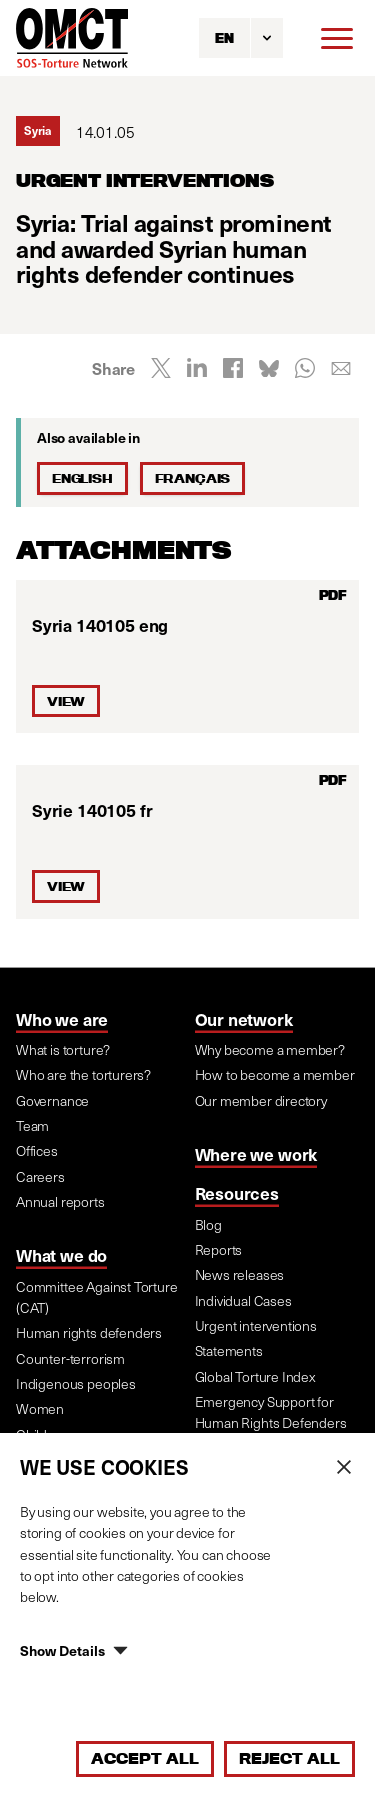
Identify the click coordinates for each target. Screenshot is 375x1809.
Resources (237, 1193)
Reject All (289, 1758)
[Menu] (337, 38)
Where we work (256, 1154)
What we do (61, 1255)
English (82, 478)
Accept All (145, 1758)
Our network (244, 1019)
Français (193, 478)
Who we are (62, 1019)
